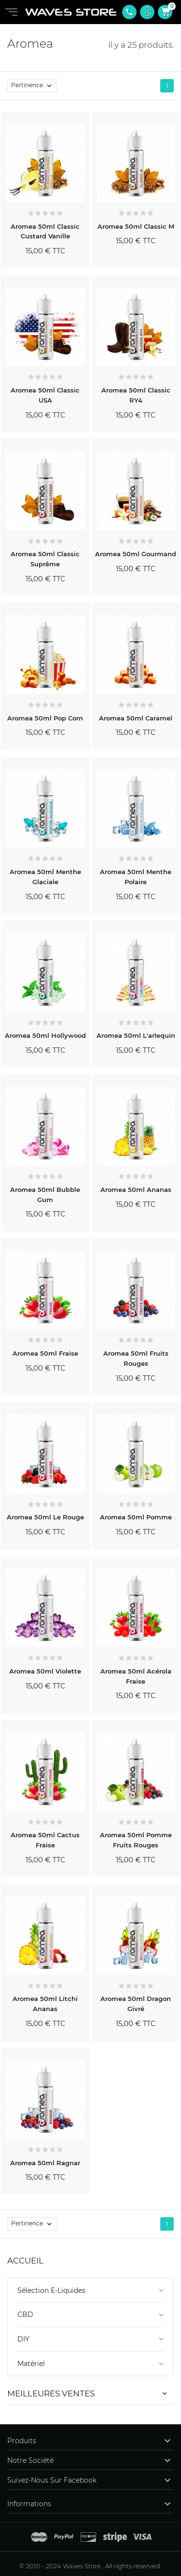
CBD (25, 2314)
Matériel (31, 2363)
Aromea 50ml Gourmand (135, 554)
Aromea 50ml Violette (45, 1671)
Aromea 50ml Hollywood (45, 1035)
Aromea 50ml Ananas (135, 1189)
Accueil (25, 2260)
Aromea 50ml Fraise (45, 1353)
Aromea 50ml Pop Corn (45, 718)
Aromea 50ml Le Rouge (45, 1517)
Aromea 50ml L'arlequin (136, 1035)
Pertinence (33, 85)
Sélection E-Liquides (51, 2290)
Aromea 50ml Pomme (136, 1517)
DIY (23, 2339)
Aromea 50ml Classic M (135, 226)
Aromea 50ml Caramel (135, 718)
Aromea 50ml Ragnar (45, 2163)
